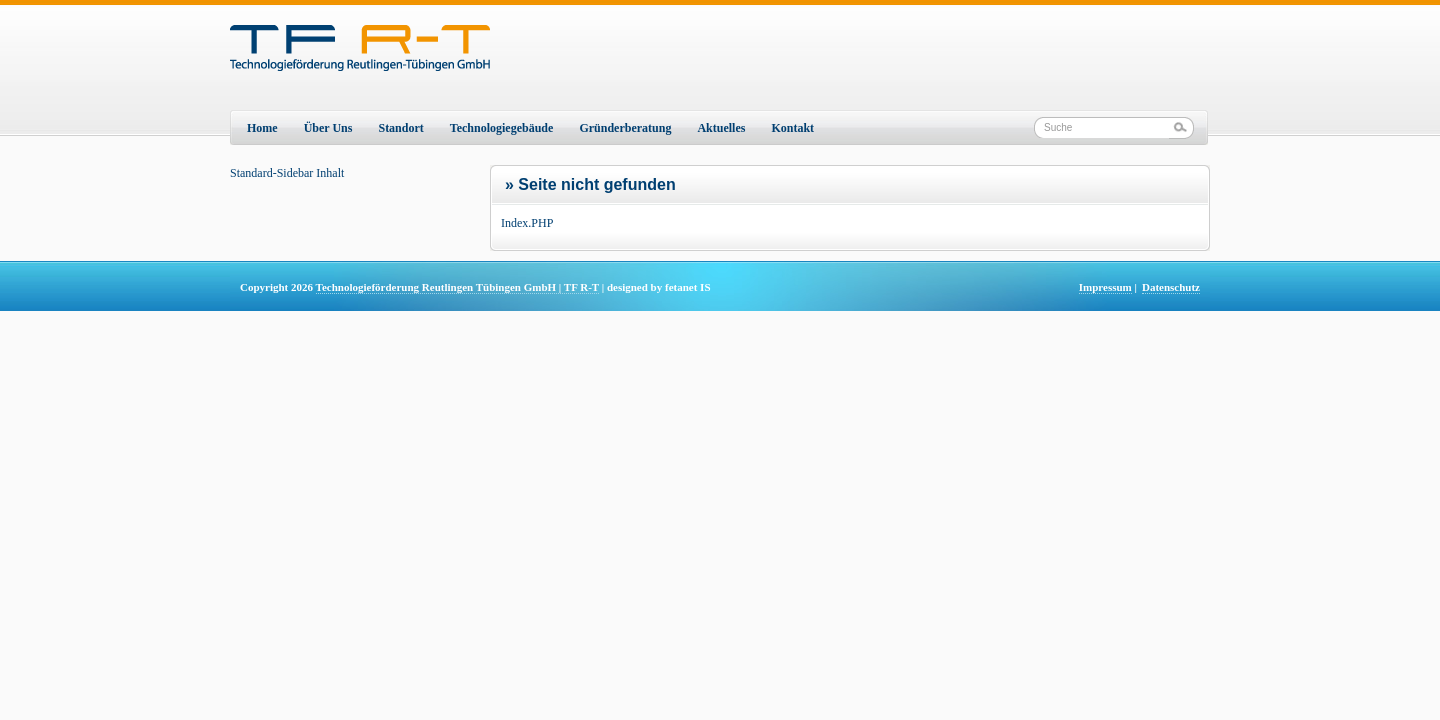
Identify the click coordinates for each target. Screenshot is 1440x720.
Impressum (1105, 287)
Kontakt (792, 128)
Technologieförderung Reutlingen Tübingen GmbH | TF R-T (457, 287)
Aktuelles (721, 128)
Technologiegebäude (502, 128)
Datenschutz (1171, 287)
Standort (400, 128)
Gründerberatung (625, 128)
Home (262, 128)
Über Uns (328, 128)
